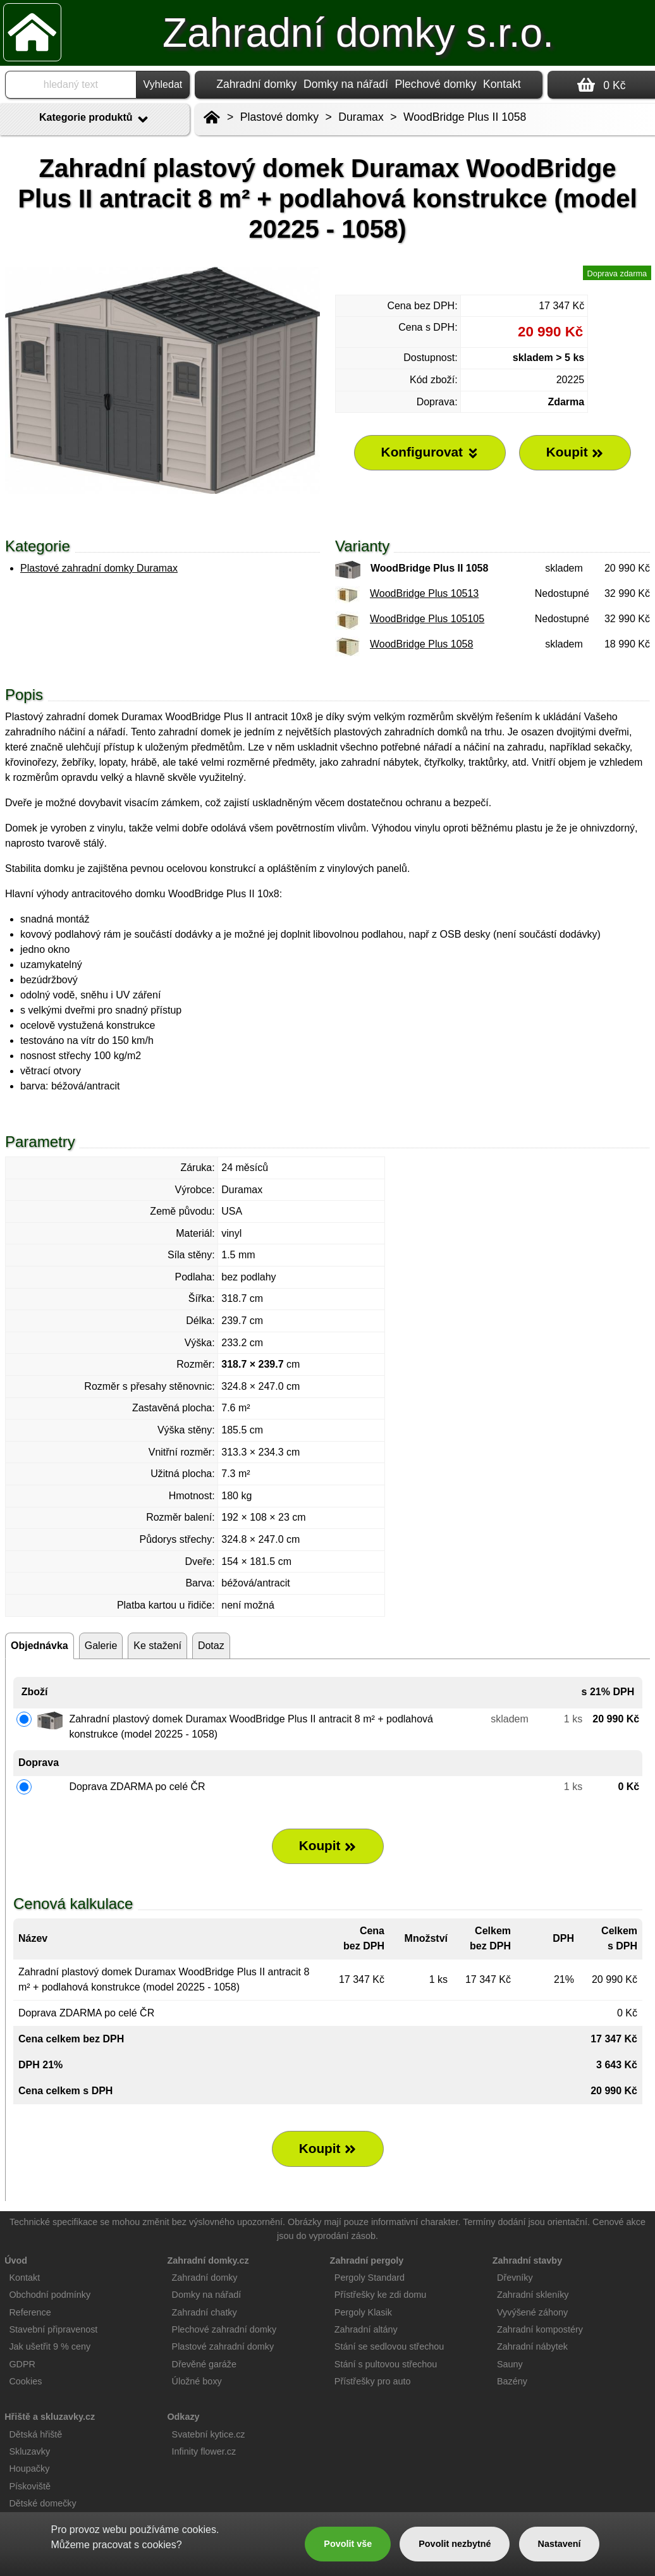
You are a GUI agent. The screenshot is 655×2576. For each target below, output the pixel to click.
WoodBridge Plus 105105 (427, 618)
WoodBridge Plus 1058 (421, 644)
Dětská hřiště (35, 2434)
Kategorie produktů (94, 119)
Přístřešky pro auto (372, 2381)
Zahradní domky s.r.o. (358, 33)
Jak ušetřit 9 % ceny (49, 2346)
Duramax (360, 117)
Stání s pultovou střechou (385, 2364)
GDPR (22, 2364)
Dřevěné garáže (204, 2364)
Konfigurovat (430, 452)
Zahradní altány (366, 2329)
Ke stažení (157, 1645)
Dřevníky (515, 2277)
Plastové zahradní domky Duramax (99, 568)
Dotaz (211, 1645)
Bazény (512, 2381)
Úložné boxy (197, 2381)
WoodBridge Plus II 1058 (464, 117)
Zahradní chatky (204, 2312)
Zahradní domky (256, 84)
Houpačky (29, 2468)
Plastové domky (279, 117)
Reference (30, 2312)
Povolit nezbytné (455, 2544)
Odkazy (183, 2417)
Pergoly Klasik (363, 2312)
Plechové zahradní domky (224, 2329)
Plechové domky (435, 84)
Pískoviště (30, 2486)
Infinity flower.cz (204, 2451)
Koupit (328, 1845)
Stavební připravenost (53, 2329)
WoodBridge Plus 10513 (424, 593)
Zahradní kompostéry (540, 2329)
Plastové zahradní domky (223, 2346)
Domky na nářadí (345, 84)
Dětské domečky (42, 2503)
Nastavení (559, 2544)
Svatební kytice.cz (208, 2434)
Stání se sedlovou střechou (389, 2346)
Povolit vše (348, 2544)
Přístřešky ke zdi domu (380, 2295)
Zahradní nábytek (532, 2346)
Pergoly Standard (369, 2277)
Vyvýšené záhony (532, 2312)
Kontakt (502, 84)
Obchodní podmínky (49, 2295)
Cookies (25, 2381)
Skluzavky (29, 2451)
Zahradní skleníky (533, 2295)
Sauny (510, 2364)
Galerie (101, 1645)
